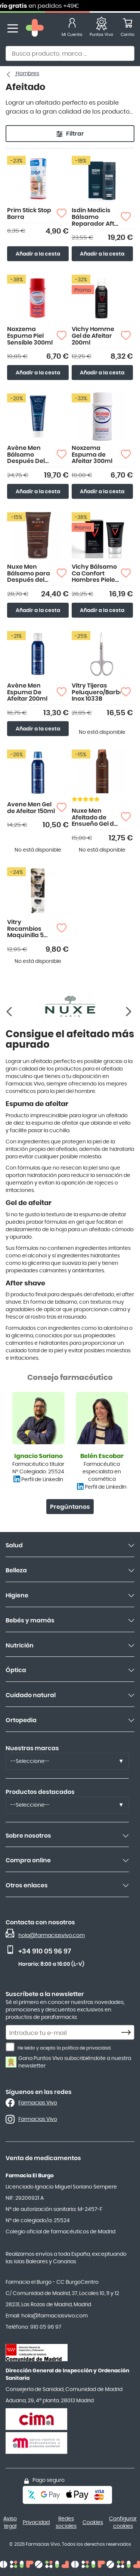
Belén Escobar (102, 1456)
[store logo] (34, 28)
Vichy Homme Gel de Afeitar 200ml (93, 335)
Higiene (17, 1596)
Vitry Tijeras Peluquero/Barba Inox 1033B (96, 692)
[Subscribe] (128, 2032)
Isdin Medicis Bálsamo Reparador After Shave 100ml (96, 217)
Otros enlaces (27, 1885)
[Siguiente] (10, 1011)
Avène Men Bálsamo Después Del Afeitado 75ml (28, 455)
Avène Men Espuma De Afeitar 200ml (27, 692)
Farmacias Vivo (37, 2103)
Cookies (93, 2522)
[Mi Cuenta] (72, 28)
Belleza (16, 1570)
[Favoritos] (101, 28)
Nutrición (20, 1646)
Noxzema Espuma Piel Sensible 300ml (30, 335)
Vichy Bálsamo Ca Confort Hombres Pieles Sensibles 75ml (95, 574)
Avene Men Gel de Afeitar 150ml (31, 807)
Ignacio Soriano (38, 1456)
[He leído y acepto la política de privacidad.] (10, 2046)
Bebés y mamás (30, 1621)
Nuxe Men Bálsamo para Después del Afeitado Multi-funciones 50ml (30, 574)
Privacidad (36, 2522)
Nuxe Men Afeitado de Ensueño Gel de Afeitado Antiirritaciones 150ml (95, 818)
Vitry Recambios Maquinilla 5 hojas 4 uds (25, 929)
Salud (14, 1545)
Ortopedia (21, 1720)
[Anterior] (129, 1011)
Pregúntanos (70, 1507)
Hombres (27, 73)
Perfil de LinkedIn (42, 1479)
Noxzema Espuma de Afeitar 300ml (92, 454)
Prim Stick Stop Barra (29, 213)
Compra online (28, 1860)
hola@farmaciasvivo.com (51, 1935)
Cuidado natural (31, 1695)
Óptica (16, 1670)
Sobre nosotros (28, 1836)
